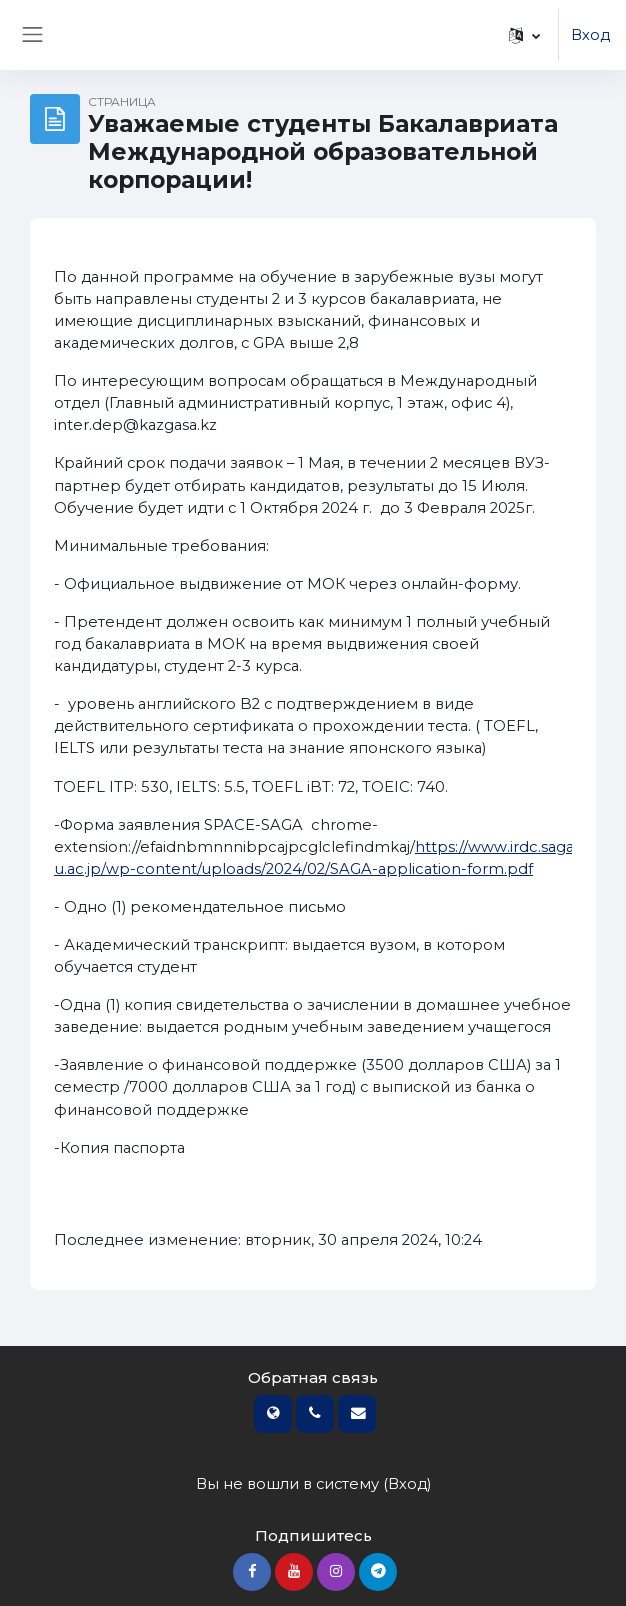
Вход (590, 35)
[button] (524, 35)
